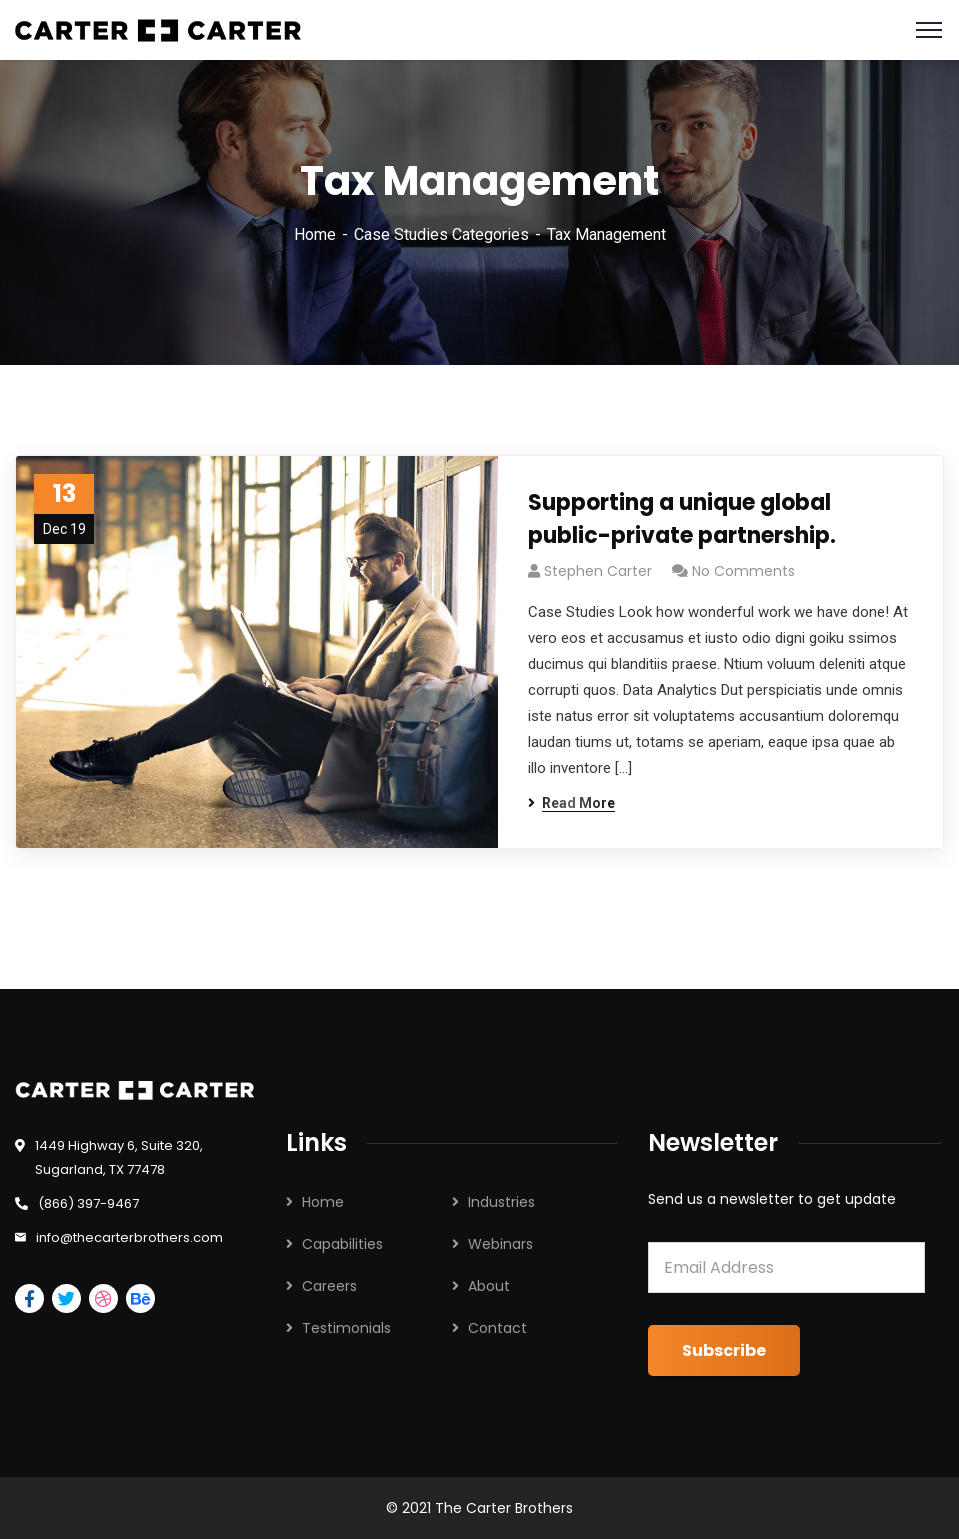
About (489, 1286)
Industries (501, 1202)
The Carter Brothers (504, 1508)
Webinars (500, 1244)
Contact (497, 1328)
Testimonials (346, 1328)
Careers (329, 1286)
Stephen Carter (598, 571)
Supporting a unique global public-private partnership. (682, 519)
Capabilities (342, 1244)
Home (315, 234)
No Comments (743, 571)
